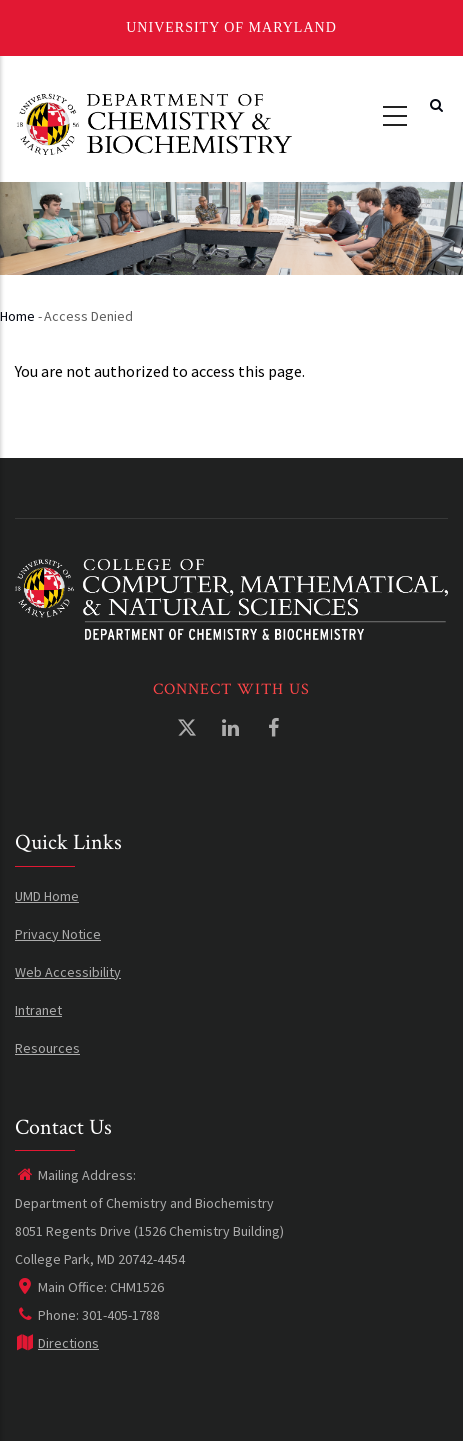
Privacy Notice (58, 934)
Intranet (38, 1010)
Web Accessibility (68, 972)
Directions (57, 1343)
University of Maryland (231, 27)
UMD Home (47, 896)
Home (17, 316)
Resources (47, 1048)
